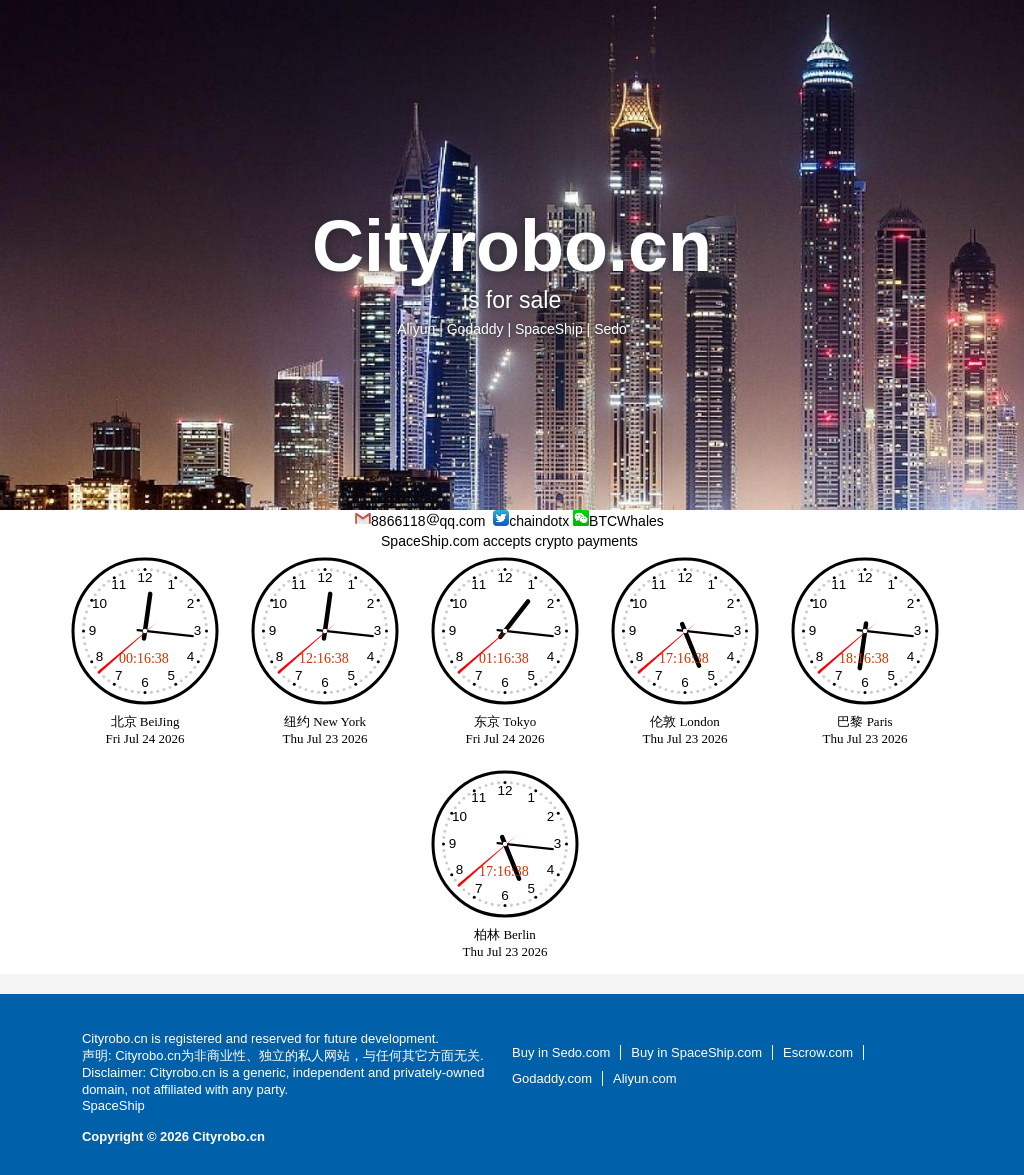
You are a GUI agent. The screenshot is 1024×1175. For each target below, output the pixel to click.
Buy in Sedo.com (561, 1052)
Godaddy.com (552, 1078)
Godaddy (475, 329)
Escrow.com (818, 1052)
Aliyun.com (645, 1078)
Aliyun (416, 329)
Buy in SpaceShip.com (696, 1052)
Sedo (610, 329)
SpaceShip (549, 329)
